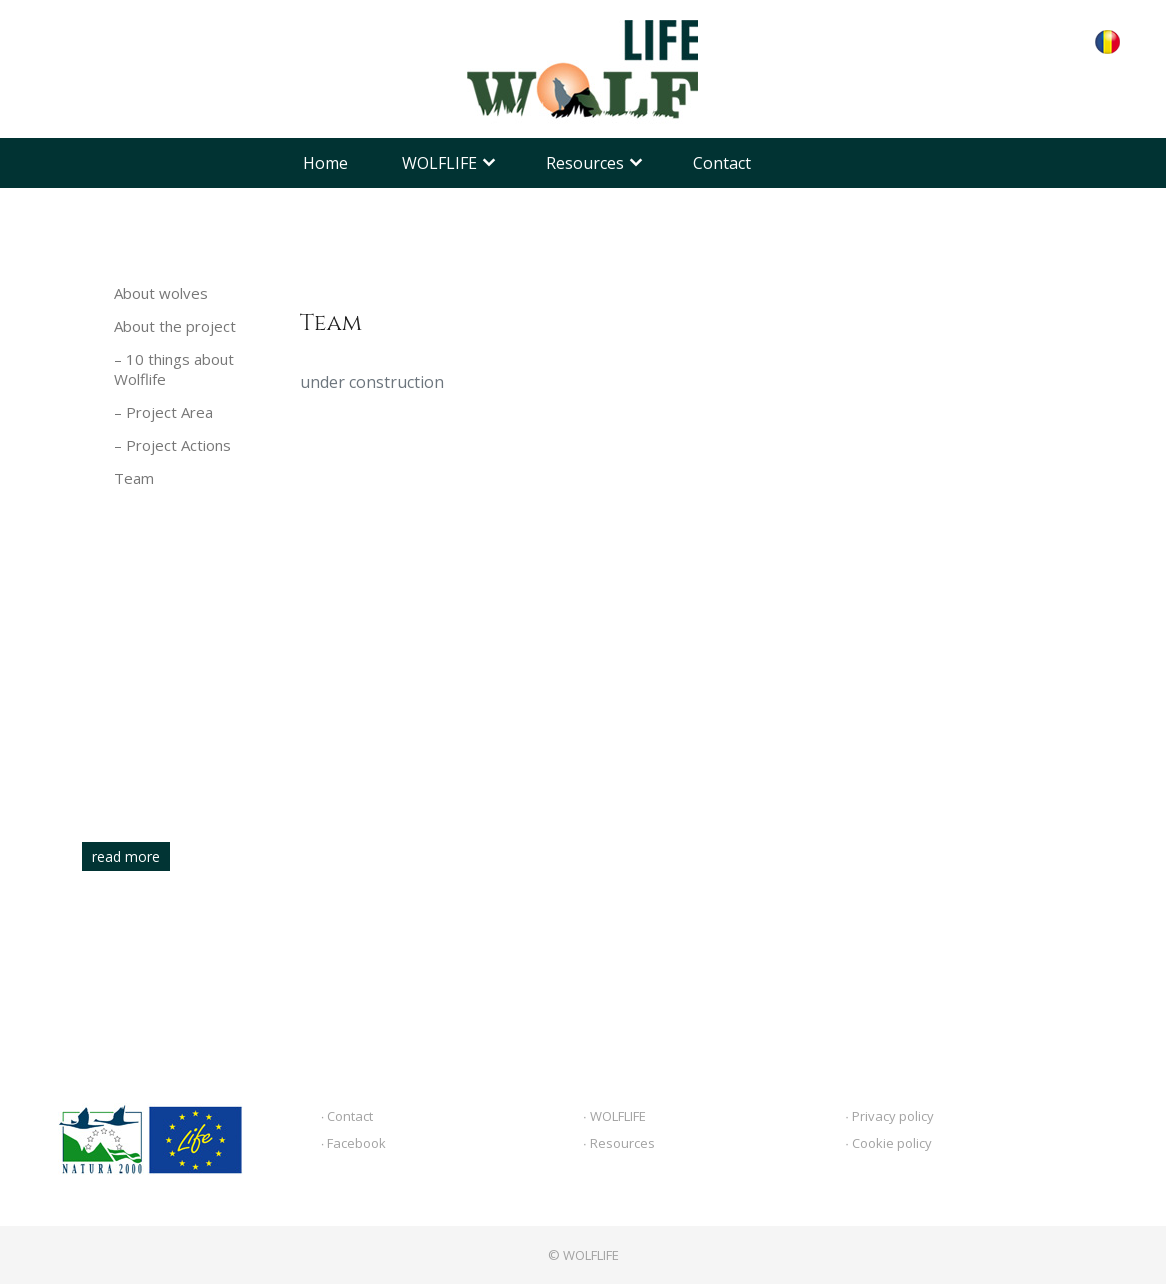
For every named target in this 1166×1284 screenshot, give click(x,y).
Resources (585, 163)
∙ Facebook (354, 1143)
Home (325, 163)
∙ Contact (347, 1116)
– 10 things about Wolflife (174, 369)
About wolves (161, 293)
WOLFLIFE (439, 163)
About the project (175, 326)
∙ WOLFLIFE (614, 1116)
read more (126, 856)
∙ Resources (619, 1143)
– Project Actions (172, 445)
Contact (722, 163)
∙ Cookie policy (888, 1143)
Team (134, 478)
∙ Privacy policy (889, 1116)
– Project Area (163, 412)
